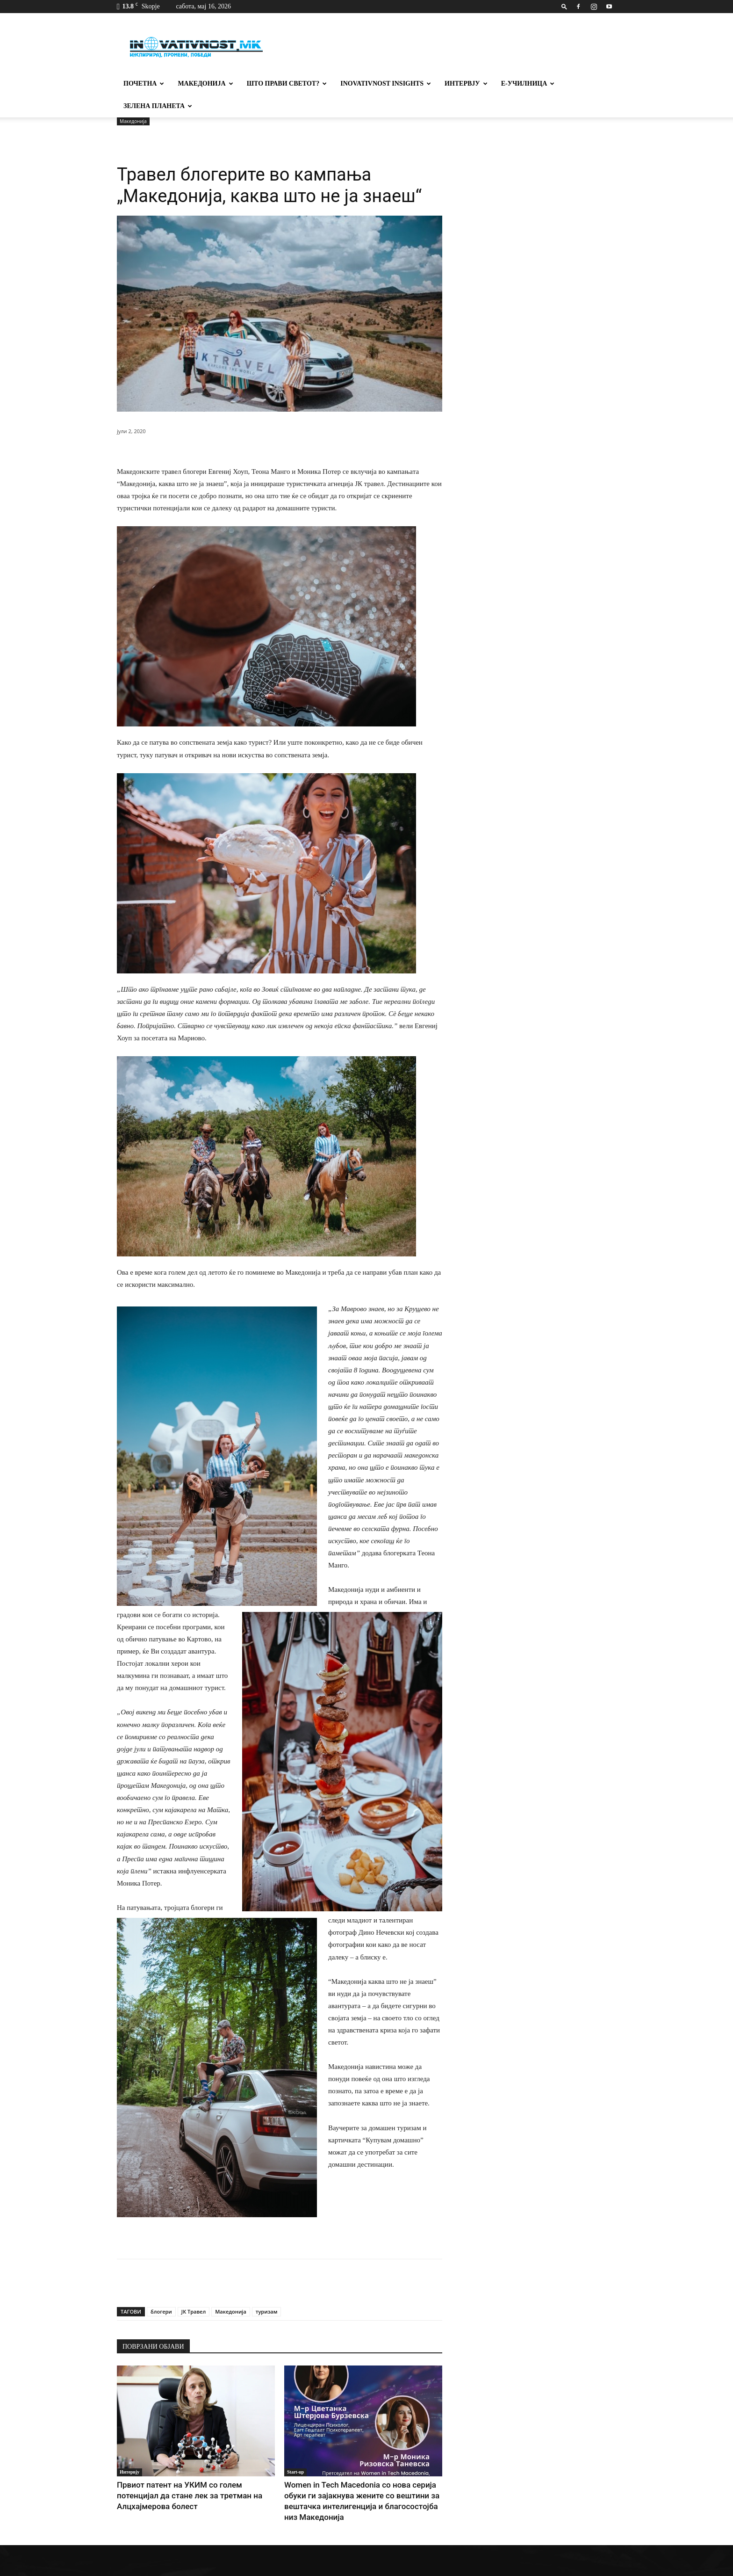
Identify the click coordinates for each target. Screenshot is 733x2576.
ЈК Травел (193, 2289)
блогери (161, 2289)
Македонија (205, 83)
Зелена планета (157, 105)
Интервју (466, 83)
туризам (267, 2289)
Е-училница (528, 83)
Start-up (295, 2449)
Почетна (143, 83)
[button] (564, 6)
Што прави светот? (287, 83)
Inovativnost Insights (385, 83)
